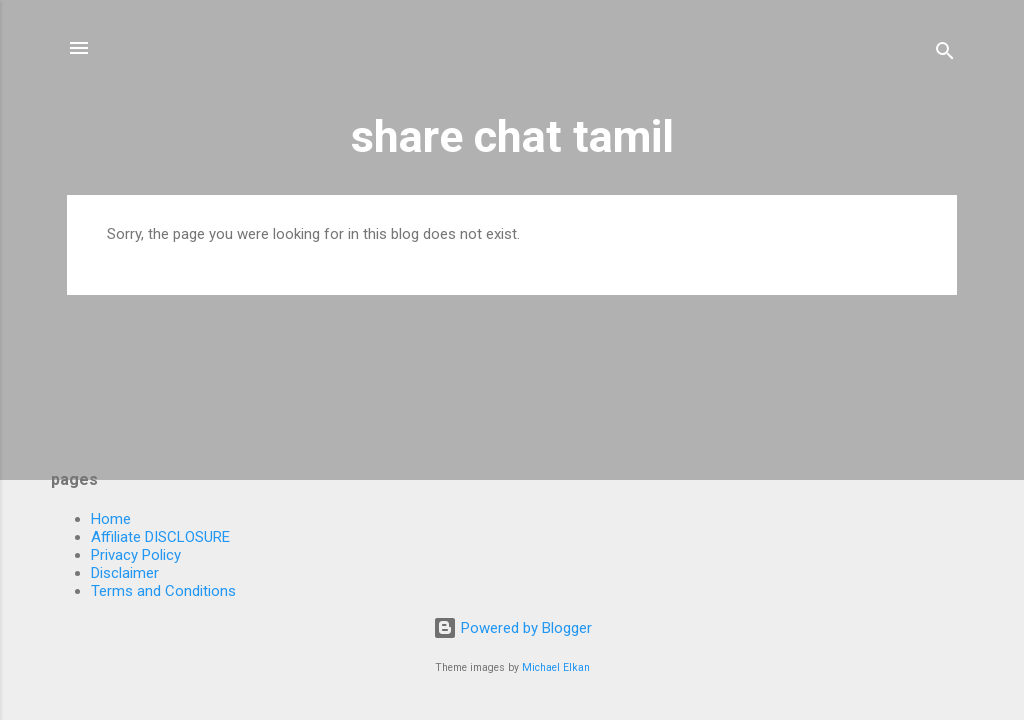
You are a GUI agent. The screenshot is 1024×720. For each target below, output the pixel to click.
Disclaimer (125, 573)
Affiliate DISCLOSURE (160, 537)
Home (111, 519)
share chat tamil (512, 136)
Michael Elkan (556, 667)
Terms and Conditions (163, 591)
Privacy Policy (136, 555)
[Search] (945, 54)
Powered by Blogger (512, 628)
